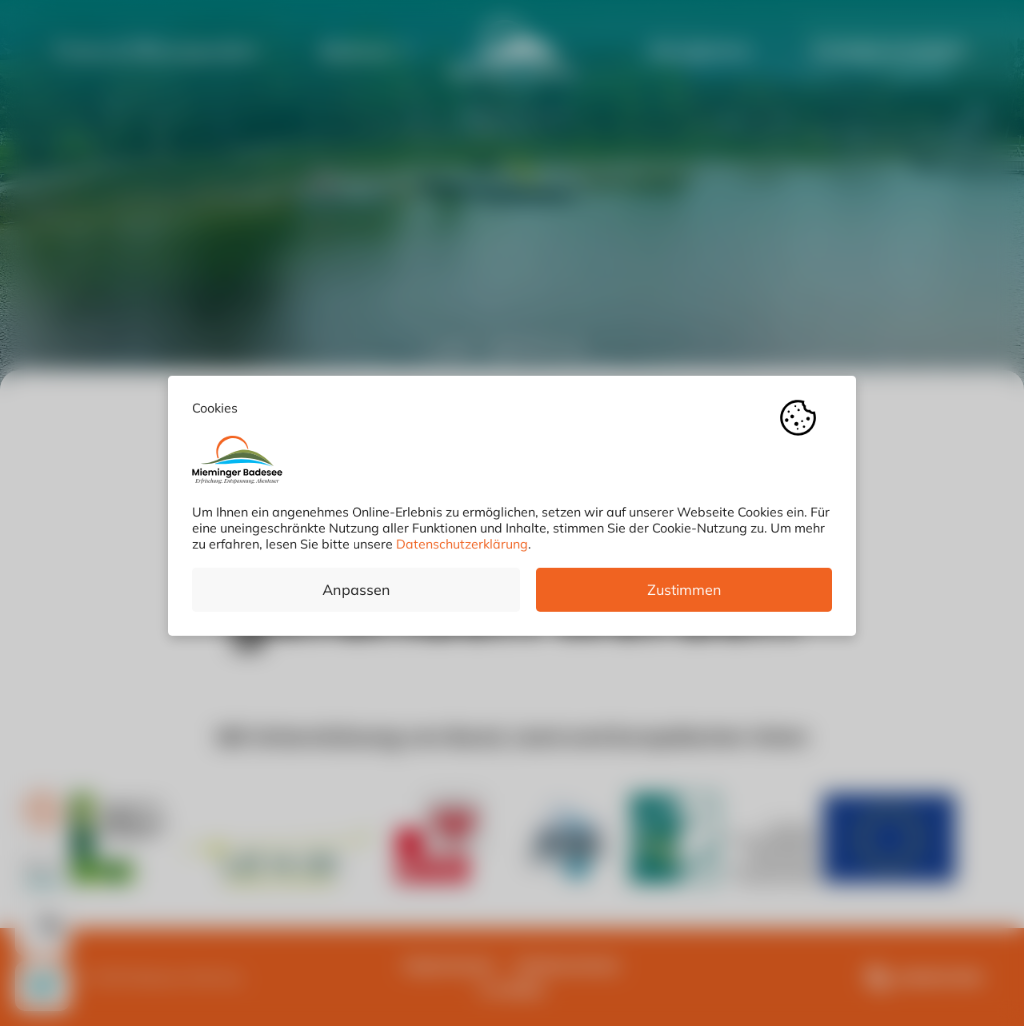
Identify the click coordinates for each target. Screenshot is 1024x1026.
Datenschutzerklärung (462, 551)
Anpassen (356, 597)
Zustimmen (684, 597)
